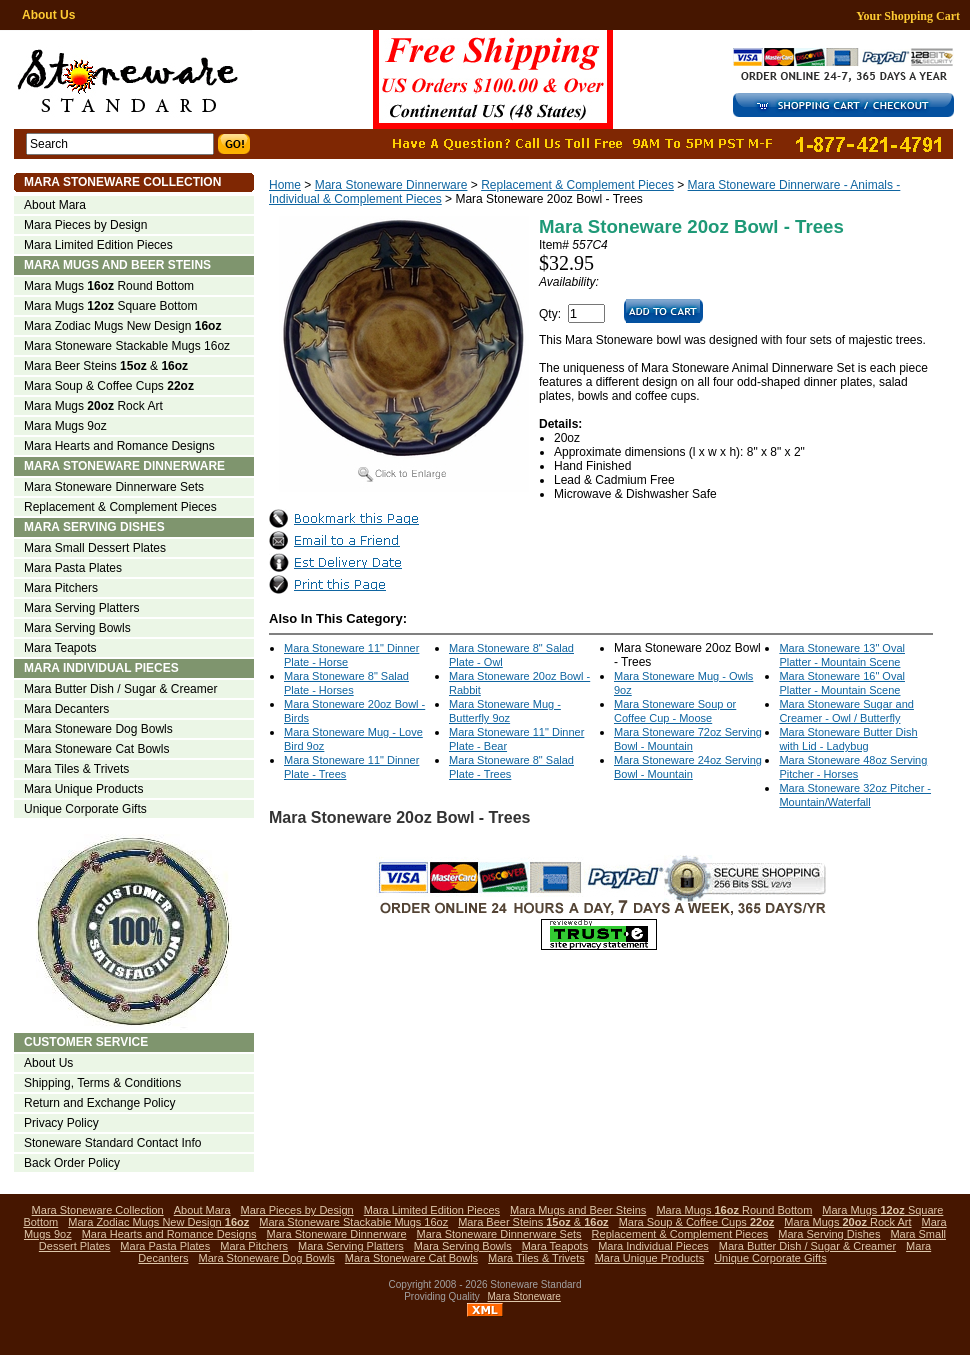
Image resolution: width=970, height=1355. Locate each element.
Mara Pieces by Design (85, 225)
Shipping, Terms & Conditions (102, 1083)
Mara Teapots (60, 648)
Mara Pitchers (61, 588)
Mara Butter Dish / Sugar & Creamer (120, 689)
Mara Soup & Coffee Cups (109, 386)
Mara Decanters (66, 709)
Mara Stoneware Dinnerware (391, 185)
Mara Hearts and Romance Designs (119, 446)
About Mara (55, 205)
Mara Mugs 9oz (65, 426)
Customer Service (86, 1042)
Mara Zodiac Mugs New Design (122, 326)
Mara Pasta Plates (73, 568)
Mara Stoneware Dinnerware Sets (114, 487)
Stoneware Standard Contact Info (112, 1143)
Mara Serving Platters (81, 608)
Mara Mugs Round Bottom (109, 286)
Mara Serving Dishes (94, 527)
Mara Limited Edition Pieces (98, 245)
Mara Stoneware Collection (122, 182)
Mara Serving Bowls (77, 628)
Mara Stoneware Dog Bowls (98, 729)
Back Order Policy (72, 1163)
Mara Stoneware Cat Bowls (96, 749)
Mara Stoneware (524, 1296)
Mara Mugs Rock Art (93, 406)
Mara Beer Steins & (106, 366)
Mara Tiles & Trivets (76, 769)
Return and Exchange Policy (99, 1103)
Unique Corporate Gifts (85, 809)
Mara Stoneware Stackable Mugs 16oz (127, 346)
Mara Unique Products (83, 789)
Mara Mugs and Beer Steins (117, 265)
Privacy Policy (61, 1123)
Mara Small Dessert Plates (95, 548)
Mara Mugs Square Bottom (110, 306)
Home (285, 185)
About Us (48, 15)
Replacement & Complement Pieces (577, 185)
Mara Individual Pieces (101, 668)
